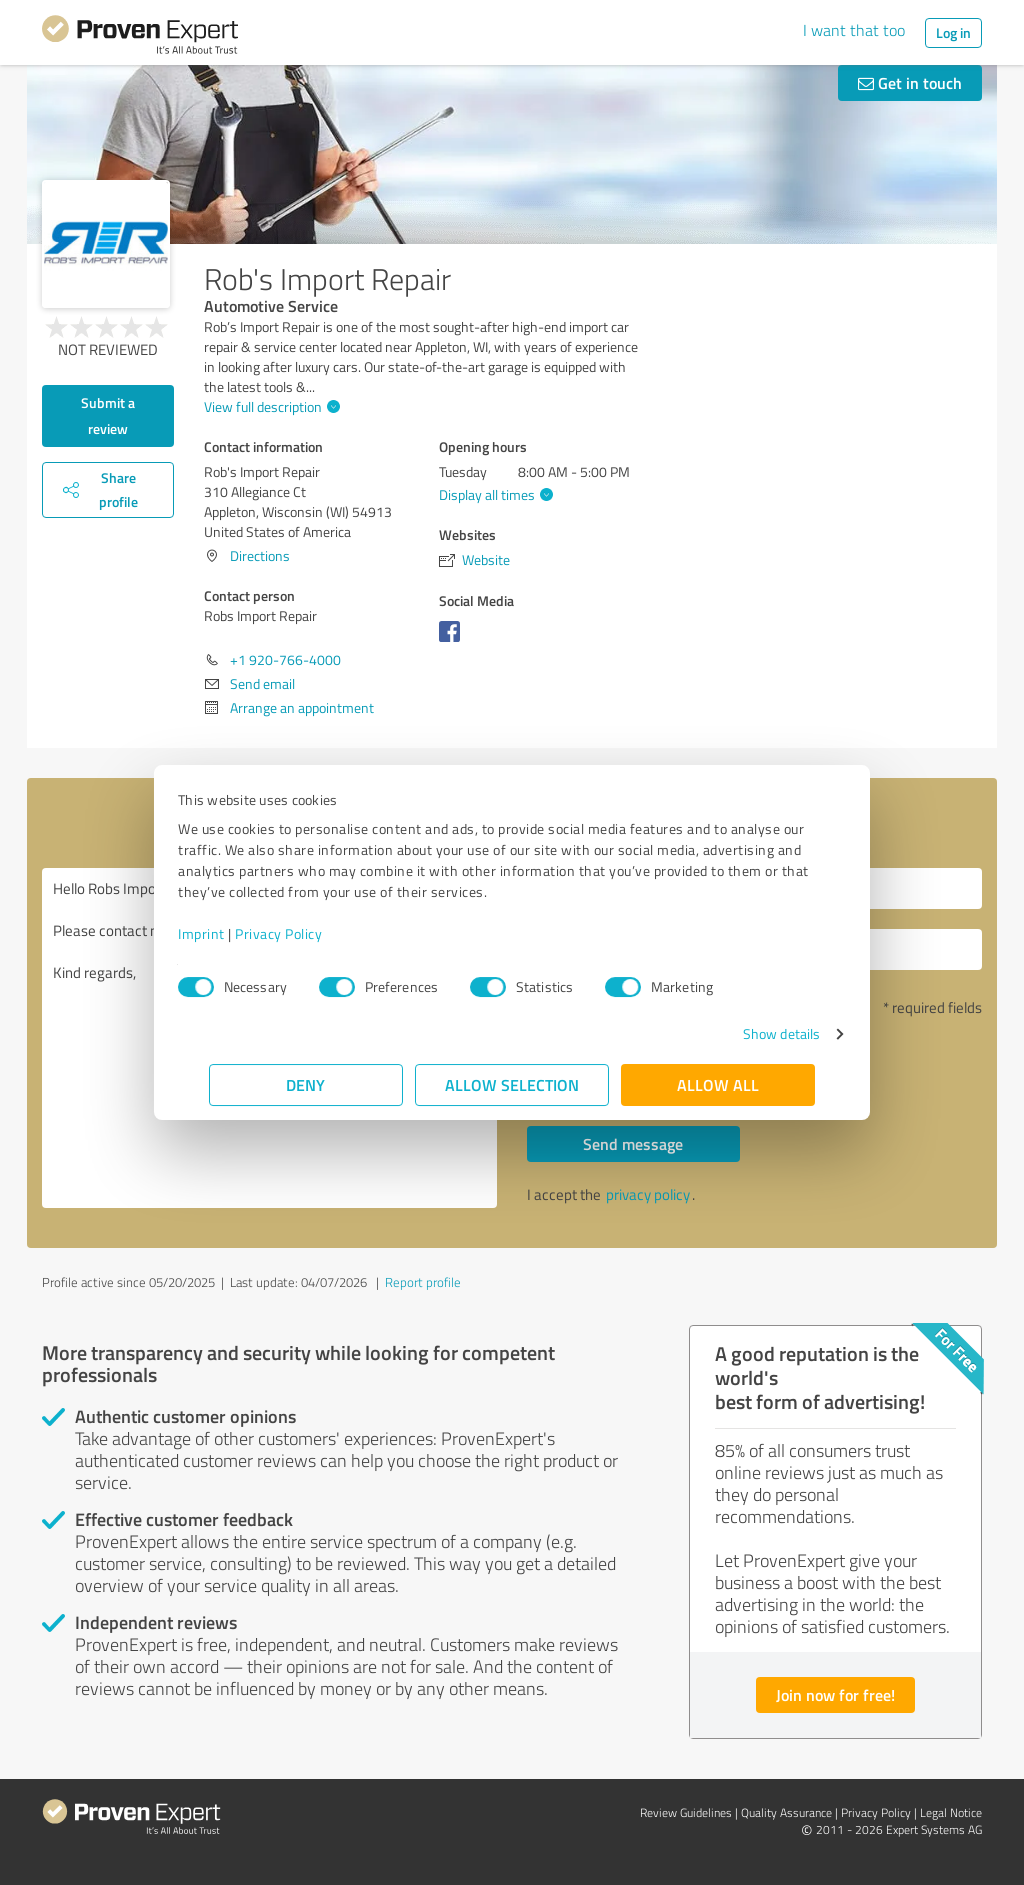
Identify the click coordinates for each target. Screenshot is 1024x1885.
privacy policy (648, 1194)
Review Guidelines (686, 1812)
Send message (633, 1143)
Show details (750, 1033)
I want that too (854, 30)
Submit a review (108, 415)
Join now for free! (835, 1694)
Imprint (232, 933)
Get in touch (910, 82)
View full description (269, 406)
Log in (953, 32)
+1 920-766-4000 (285, 659)
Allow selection (512, 1084)
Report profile (423, 1282)
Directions (260, 555)
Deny (306, 1084)
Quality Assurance (786, 1812)
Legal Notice (951, 1812)
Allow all (718, 1084)
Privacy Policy (309, 933)
